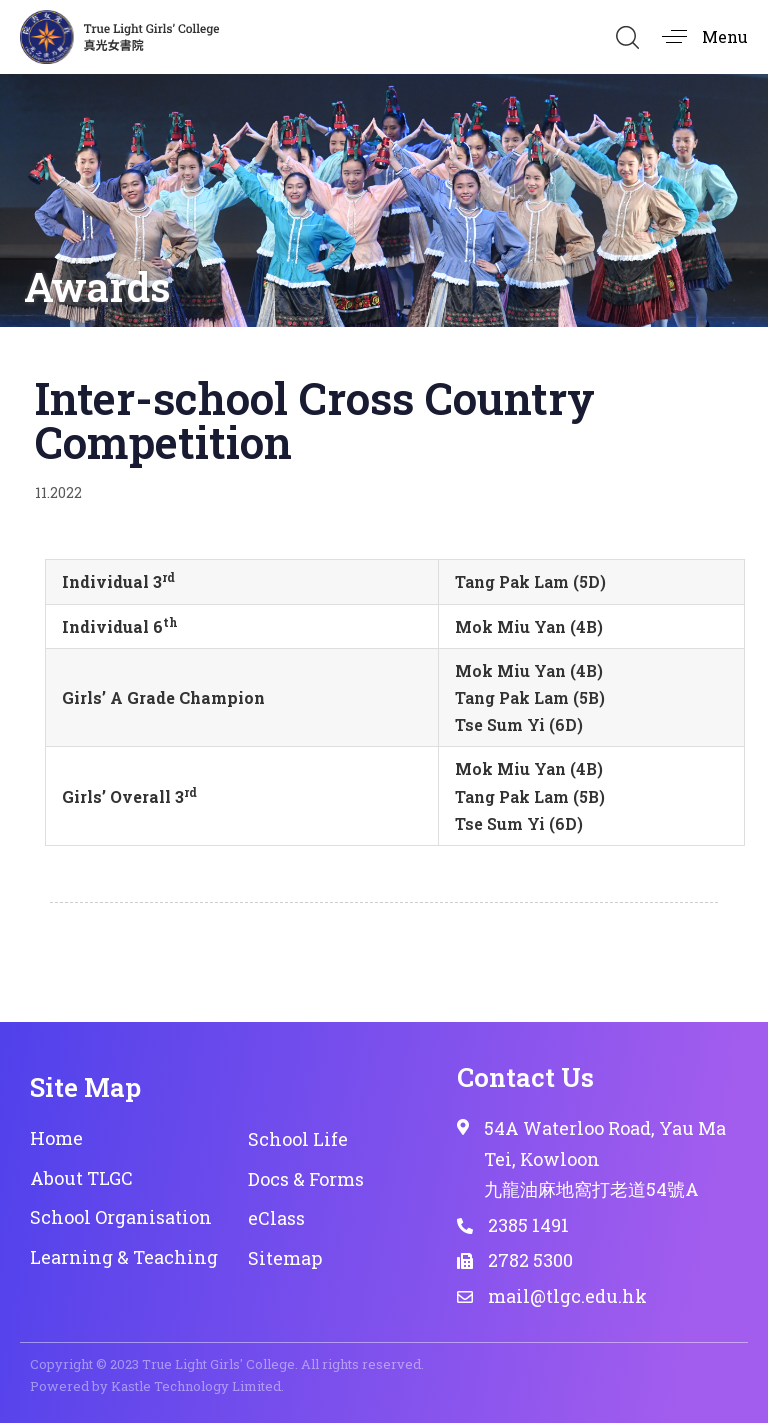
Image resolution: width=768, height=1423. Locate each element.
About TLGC (81, 1178)
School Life (298, 1139)
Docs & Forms (306, 1179)
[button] (627, 37)
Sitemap (285, 1258)
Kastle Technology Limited (196, 1386)
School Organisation (121, 1217)
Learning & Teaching (124, 1257)
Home (56, 1138)
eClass (276, 1218)
